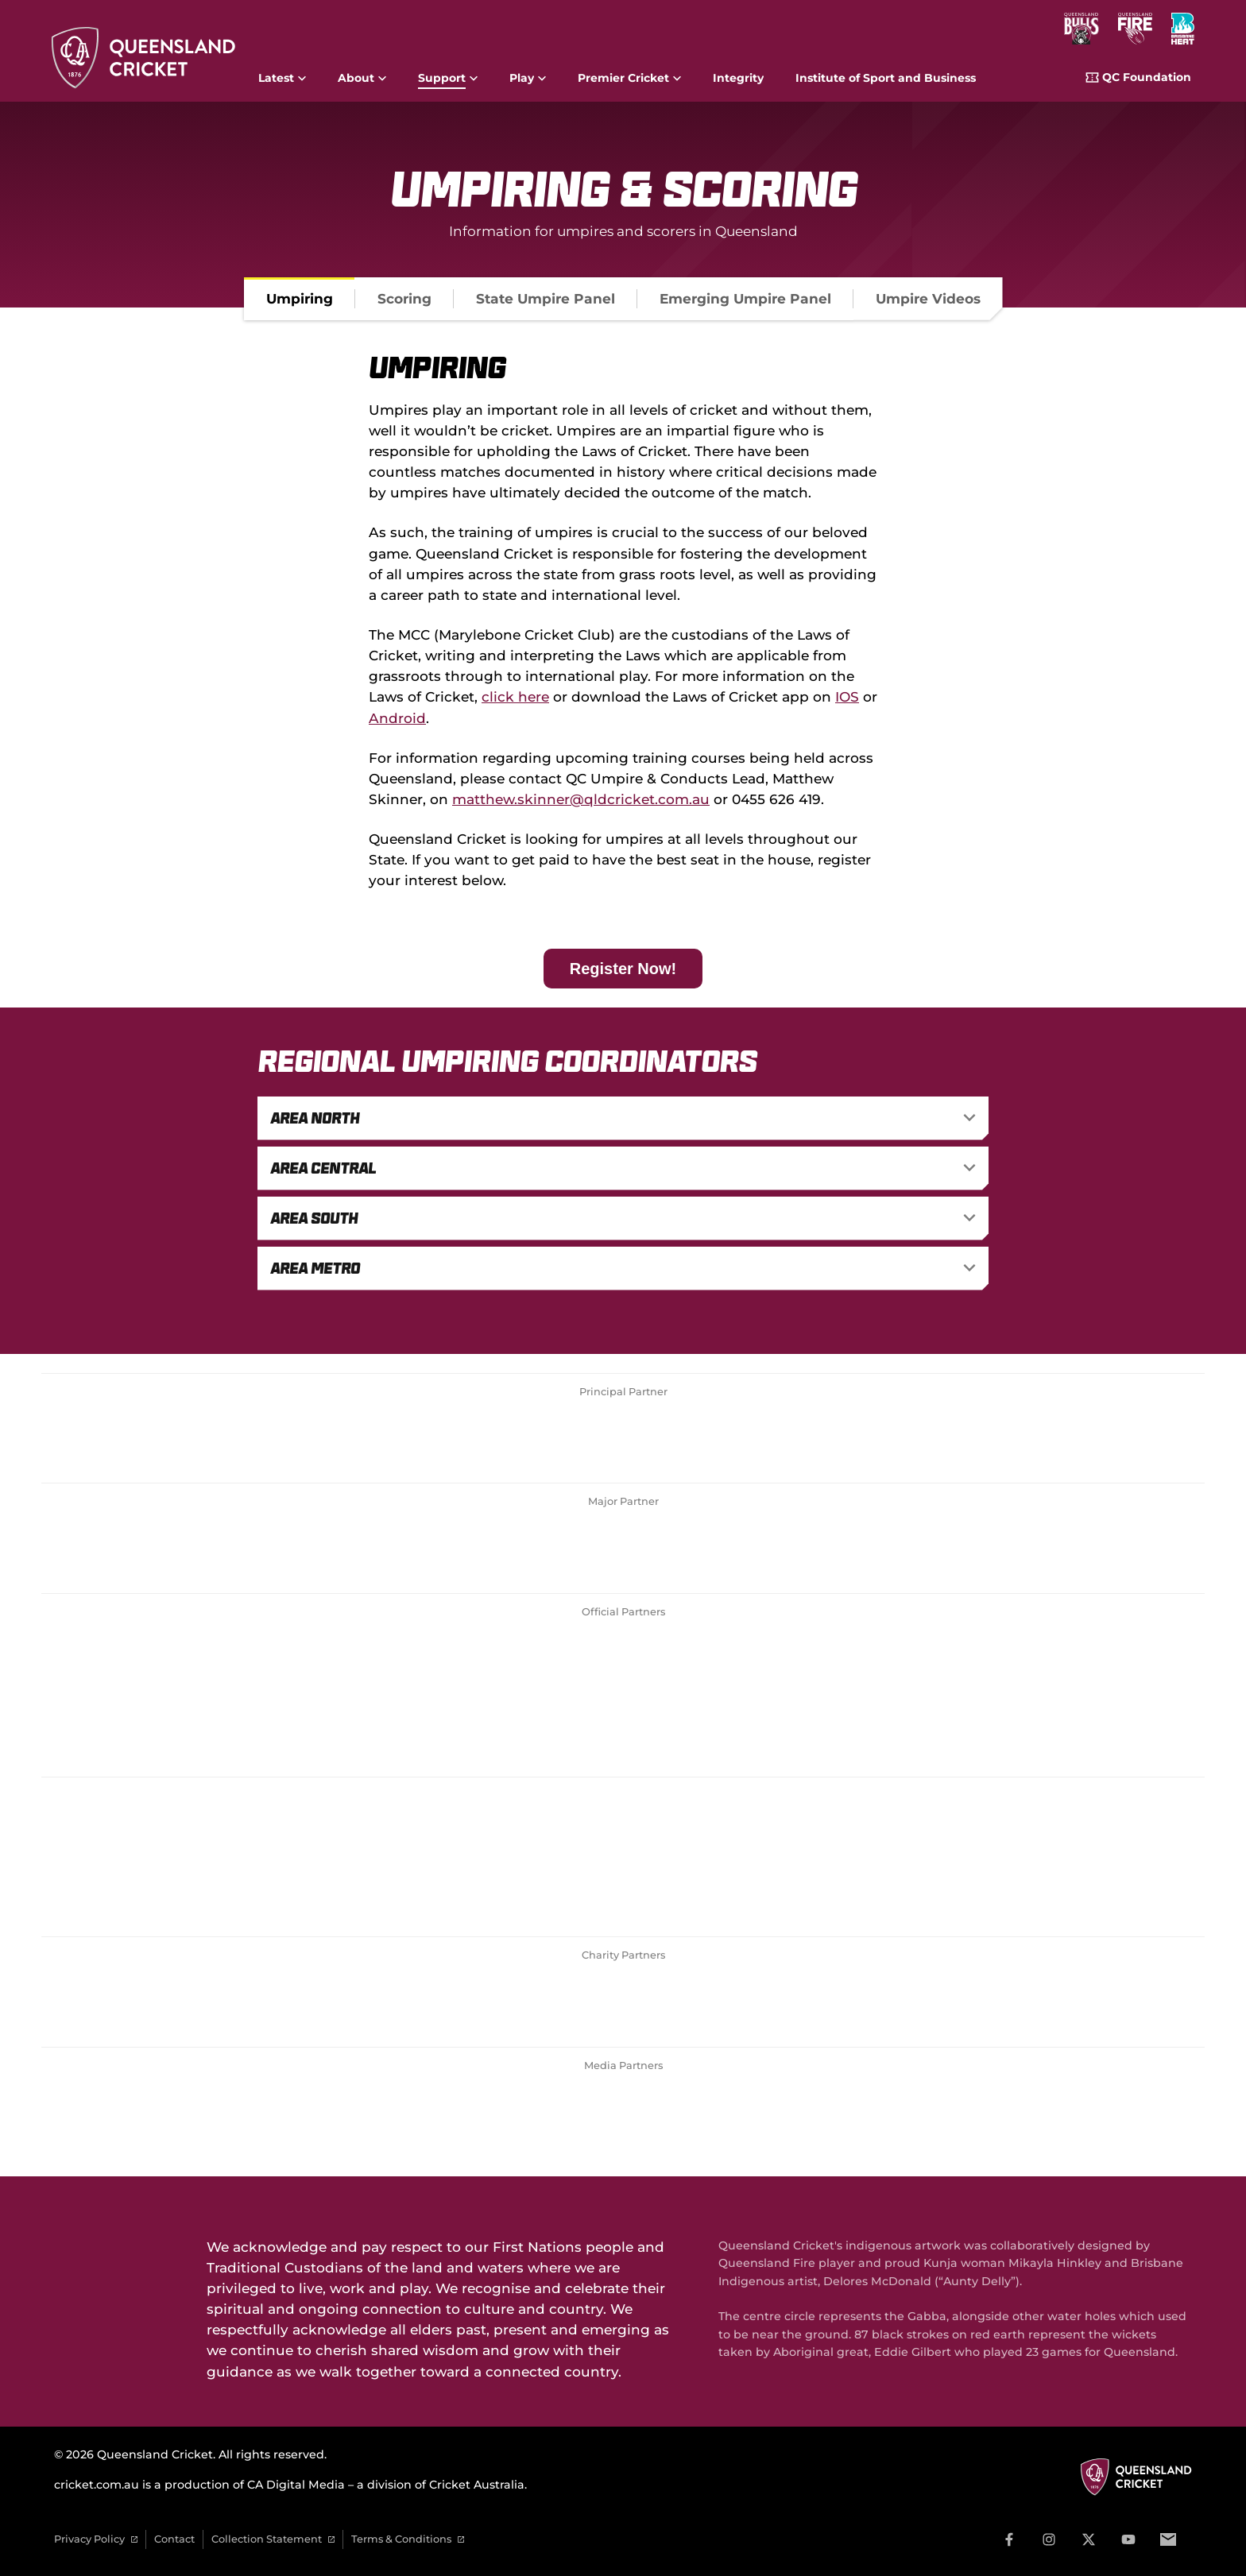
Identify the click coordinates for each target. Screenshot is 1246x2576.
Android (397, 718)
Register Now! (623, 968)
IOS (847, 696)
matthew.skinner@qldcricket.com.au (581, 799)
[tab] (299, 298)
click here (515, 696)
